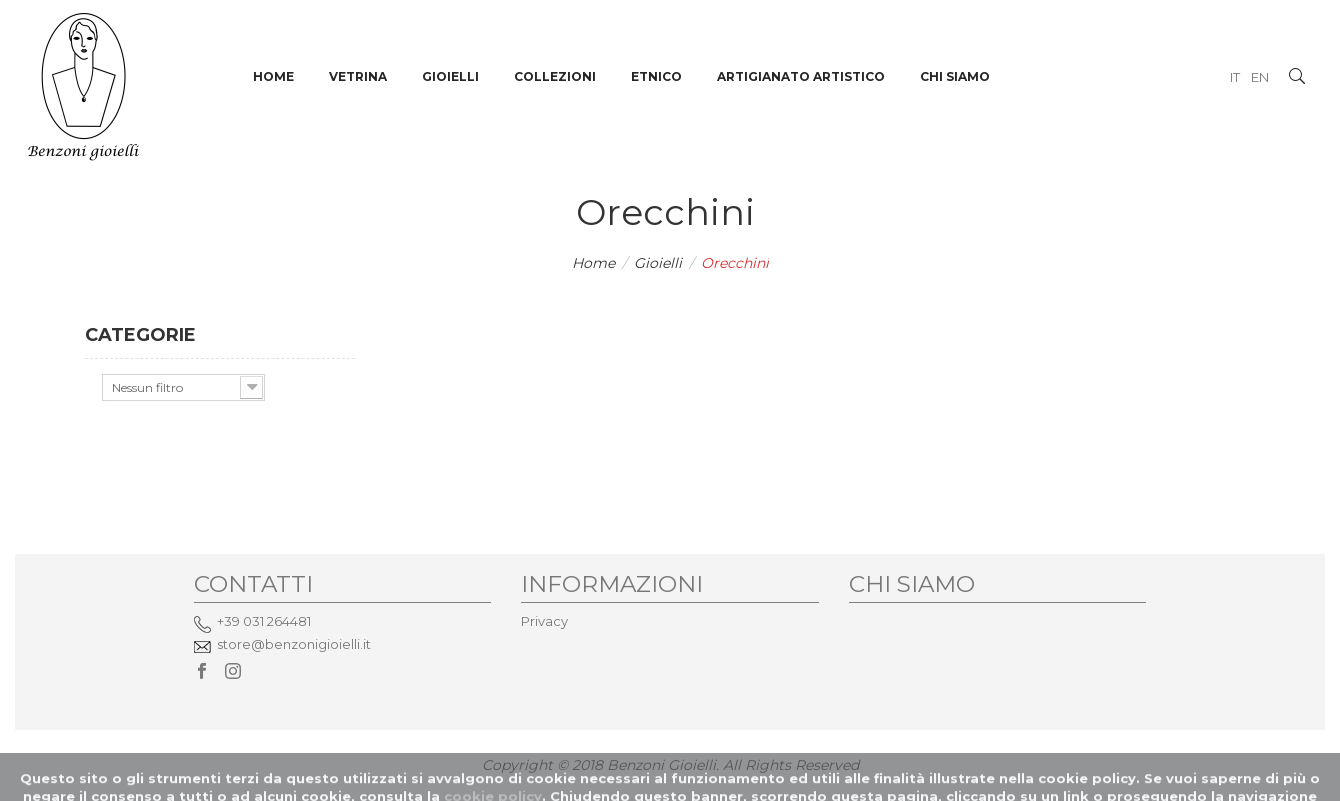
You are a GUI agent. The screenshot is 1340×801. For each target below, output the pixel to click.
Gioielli (658, 263)
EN (1260, 77)
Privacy (544, 621)
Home (593, 263)
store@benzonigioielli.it (294, 644)
